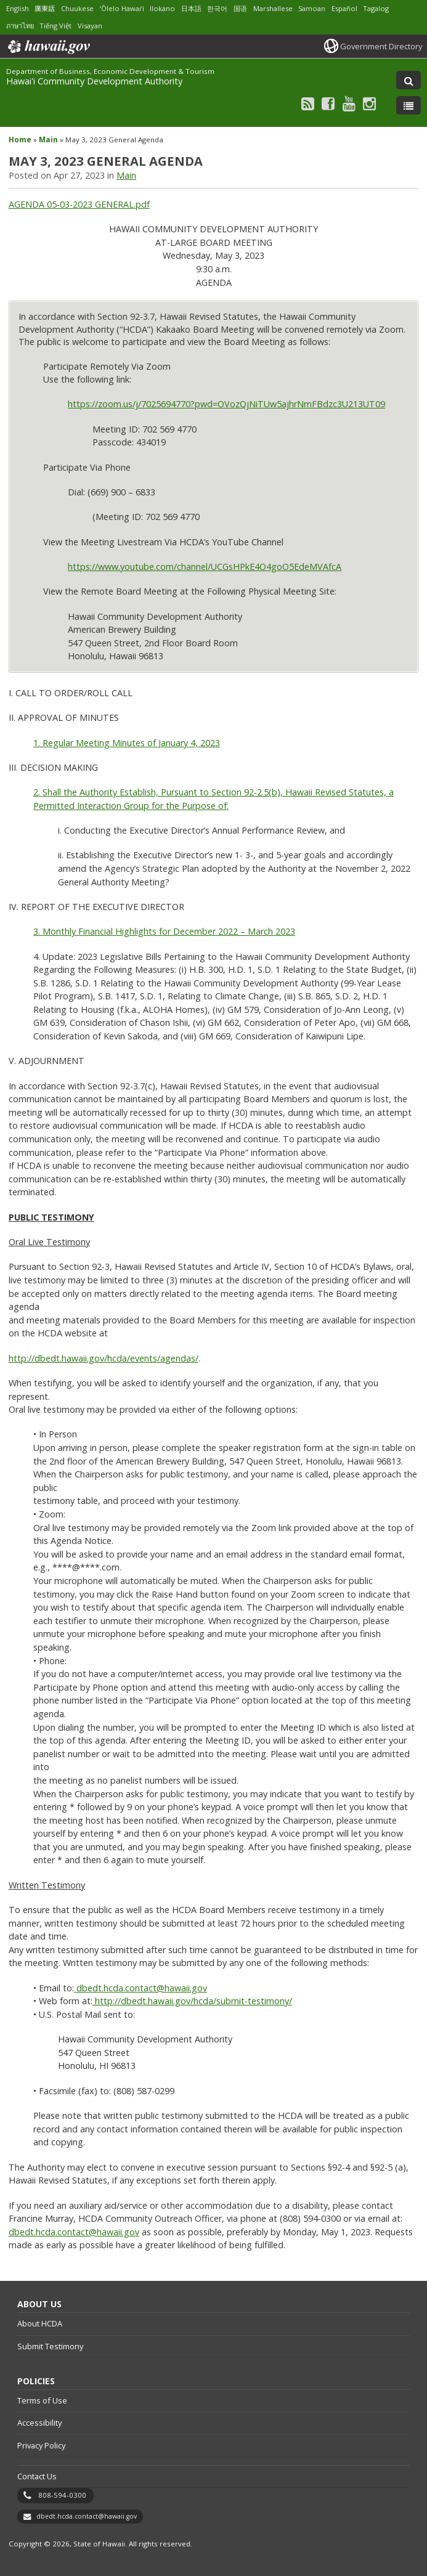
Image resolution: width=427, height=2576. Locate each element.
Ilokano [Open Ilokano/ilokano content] (162, 8)
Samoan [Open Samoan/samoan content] (311, 8)
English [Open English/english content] (17, 8)
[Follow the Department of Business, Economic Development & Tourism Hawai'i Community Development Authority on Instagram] (369, 103)
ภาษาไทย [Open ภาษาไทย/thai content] (20, 25)
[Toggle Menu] (408, 105)
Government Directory (381, 46)
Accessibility (39, 2422)
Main (48, 139)
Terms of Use (42, 2400)
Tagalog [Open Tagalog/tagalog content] (376, 8)
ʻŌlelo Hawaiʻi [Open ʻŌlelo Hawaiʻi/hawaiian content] (122, 8)
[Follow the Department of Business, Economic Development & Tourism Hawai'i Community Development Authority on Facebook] (328, 103)
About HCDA (39, 2323)
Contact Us (37, 2476)
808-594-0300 (62, 2495)
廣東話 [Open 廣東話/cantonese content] (45, 8)
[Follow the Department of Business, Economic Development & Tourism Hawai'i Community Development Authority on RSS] (307, 103)
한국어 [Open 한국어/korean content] (217, 8)
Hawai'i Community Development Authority (94, 81)
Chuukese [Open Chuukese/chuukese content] (77, 8)
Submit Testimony (50, 2346)
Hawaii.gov (47, 47)
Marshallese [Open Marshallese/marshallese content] (273, 8)
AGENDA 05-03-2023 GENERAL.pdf (79, 204)
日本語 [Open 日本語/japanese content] (191, 8)
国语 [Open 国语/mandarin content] (240, 8)
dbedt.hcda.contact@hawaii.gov (74, 2232)
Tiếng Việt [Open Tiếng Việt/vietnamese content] (55, 25)
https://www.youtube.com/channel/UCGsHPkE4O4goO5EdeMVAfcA (204, 566)
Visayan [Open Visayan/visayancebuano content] (90, 25)
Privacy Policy (41, 2445)
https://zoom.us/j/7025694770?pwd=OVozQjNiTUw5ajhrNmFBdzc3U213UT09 (226, 404)
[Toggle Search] (408, 80)
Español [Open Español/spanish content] (344, 8)
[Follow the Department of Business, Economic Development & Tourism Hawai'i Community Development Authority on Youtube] (349, 103)
